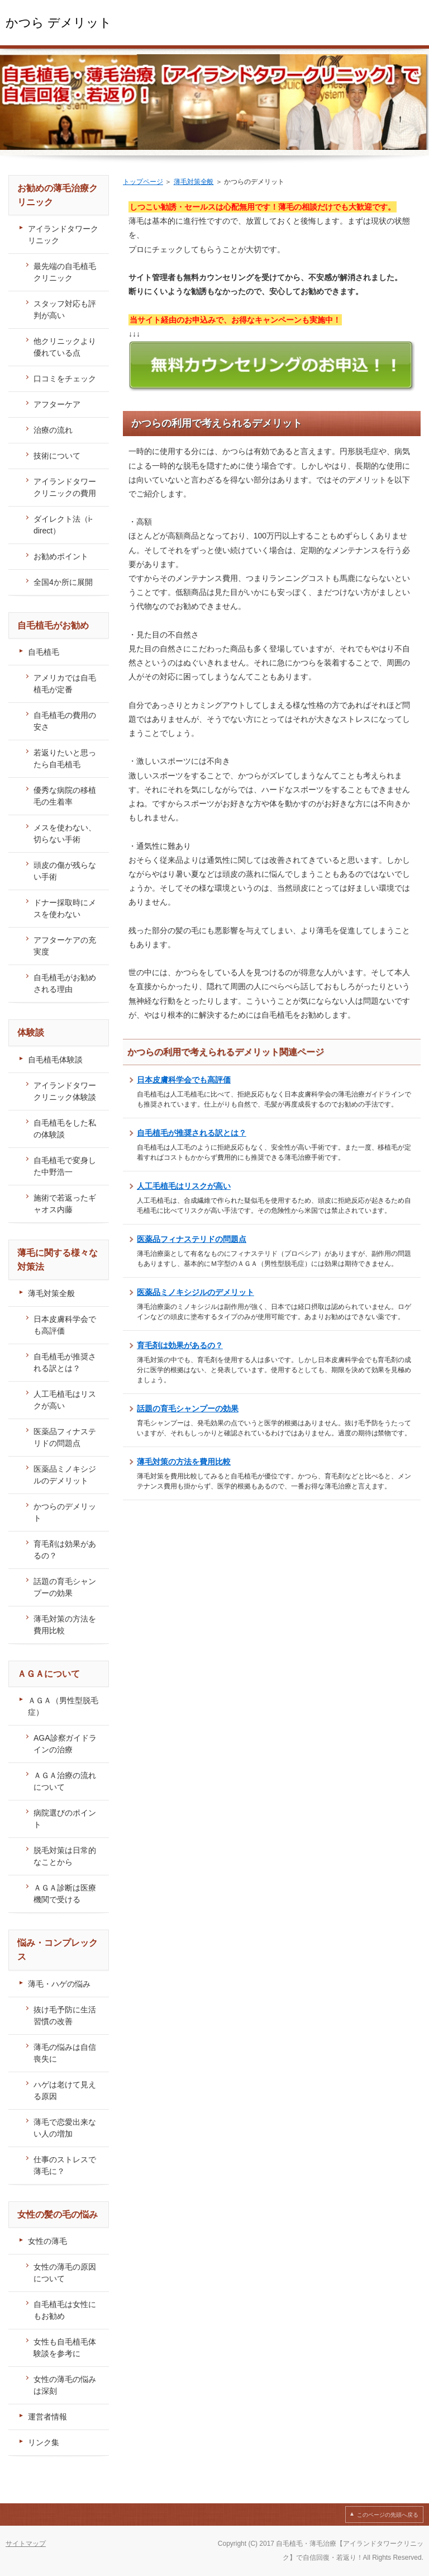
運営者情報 (47, 2416)
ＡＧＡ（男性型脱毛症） (63, 1706)
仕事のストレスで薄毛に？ (65, 2165)
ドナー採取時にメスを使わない (65, 908)
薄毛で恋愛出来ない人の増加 (65, 2127)
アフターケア (57, 404)
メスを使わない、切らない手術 (65, 833)
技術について (57, 455)
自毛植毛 (43, 651)
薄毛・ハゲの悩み (59, 1983)
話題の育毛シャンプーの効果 (188, 1408)
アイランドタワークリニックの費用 (65, 487)
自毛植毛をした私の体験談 (65, 1128)
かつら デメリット (59, 23)
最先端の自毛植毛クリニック (65, 272)
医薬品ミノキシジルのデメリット (195, 1292)
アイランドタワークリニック (63, 234)
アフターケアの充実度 (65, 945)
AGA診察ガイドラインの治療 (65, 1743)
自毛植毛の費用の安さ (65, 721)
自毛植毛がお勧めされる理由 (65, 983)
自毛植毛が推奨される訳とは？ (191, 1132)
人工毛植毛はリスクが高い (184, 1185)
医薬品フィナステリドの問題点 (191, 1239)
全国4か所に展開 (63, 582)
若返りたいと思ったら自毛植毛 (65, 758)
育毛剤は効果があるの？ (180, 1345)
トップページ (143, 182)
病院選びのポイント (65, 1818)
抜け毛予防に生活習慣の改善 (65, 2015)
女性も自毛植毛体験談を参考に (65, 2347)
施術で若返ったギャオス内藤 (65, 1203)
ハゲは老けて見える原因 (65, 2090)
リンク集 (43, 2442)
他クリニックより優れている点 (65, 347)
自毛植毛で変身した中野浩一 (65, 1166)
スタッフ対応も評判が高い (65, 309)
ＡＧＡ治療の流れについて (65, 1781)
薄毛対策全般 (194, 182)
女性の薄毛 (47, 2241)
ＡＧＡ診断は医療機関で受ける (65, 1893)
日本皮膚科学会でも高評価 (184, 1079)
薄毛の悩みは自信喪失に (65, 2053)
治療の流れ (53, 430)
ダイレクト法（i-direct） (63, 524)
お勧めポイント (61, 556)
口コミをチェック (65, 378)
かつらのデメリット (65, 1512)
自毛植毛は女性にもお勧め (65, 2310)
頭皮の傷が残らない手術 (65, 871)
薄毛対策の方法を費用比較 (184, 1461)
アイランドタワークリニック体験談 (65, 1091)
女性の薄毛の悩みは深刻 (65, 2385)
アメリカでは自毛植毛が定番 (65, 683)
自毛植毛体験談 (55, 1059)
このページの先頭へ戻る (387, 2515)
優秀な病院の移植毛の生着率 (65, 796)
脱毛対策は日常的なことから (65, 1856)
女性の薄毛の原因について (65, 2272)
